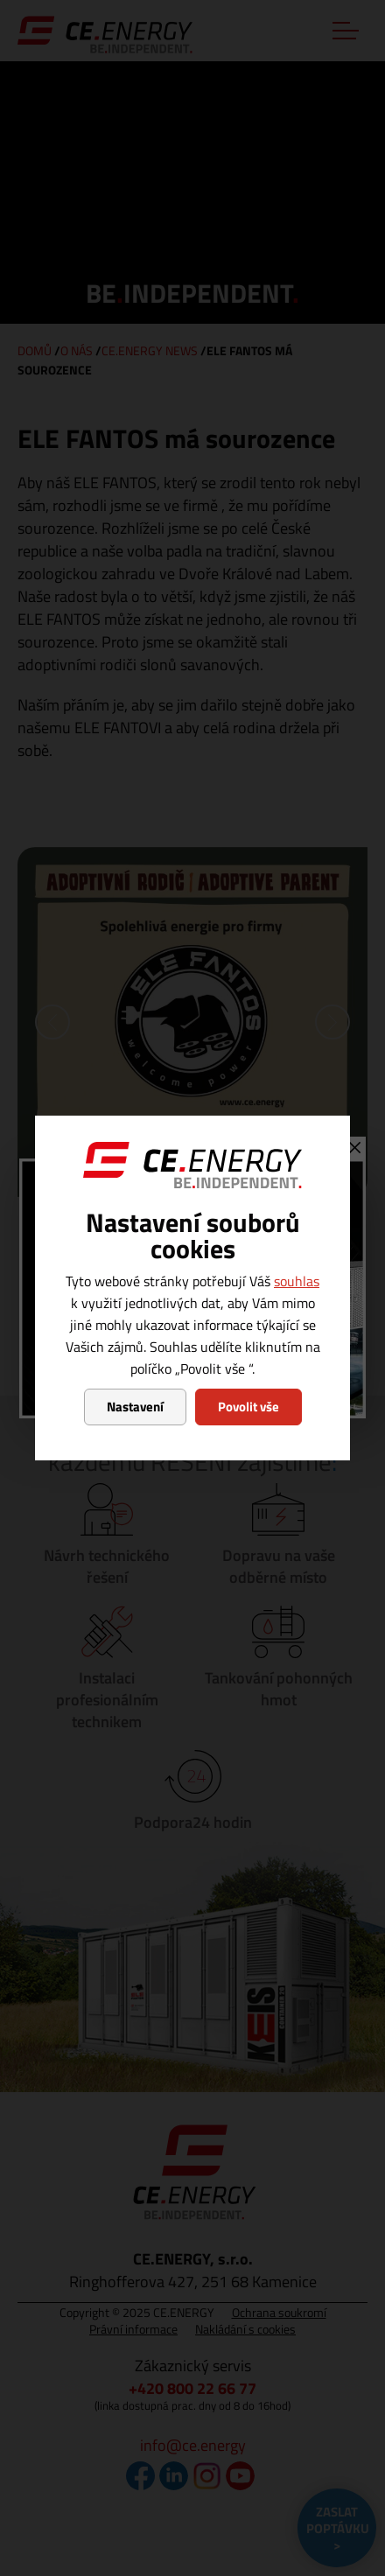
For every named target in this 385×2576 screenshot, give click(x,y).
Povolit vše (248, 1406)
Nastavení (135, 1406)
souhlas (296, 1281)
